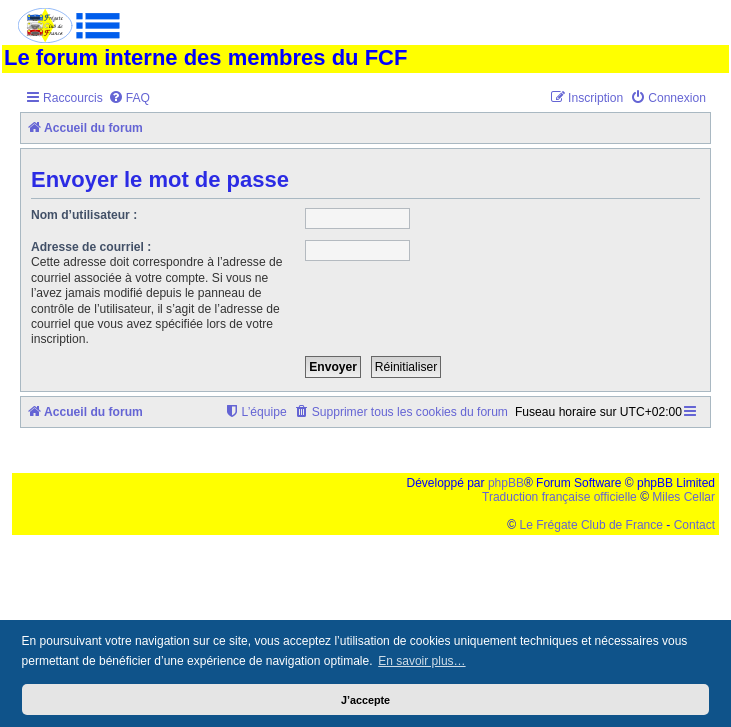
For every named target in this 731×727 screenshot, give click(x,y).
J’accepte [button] (365, 700)
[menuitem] (129, 98)
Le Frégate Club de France (591, 525)
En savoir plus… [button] (421, 661)
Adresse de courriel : (91, 247)
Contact (694, 525)
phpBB (506, 483)
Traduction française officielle (559, 497)
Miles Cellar (683, 497)
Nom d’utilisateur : (84, 215)
